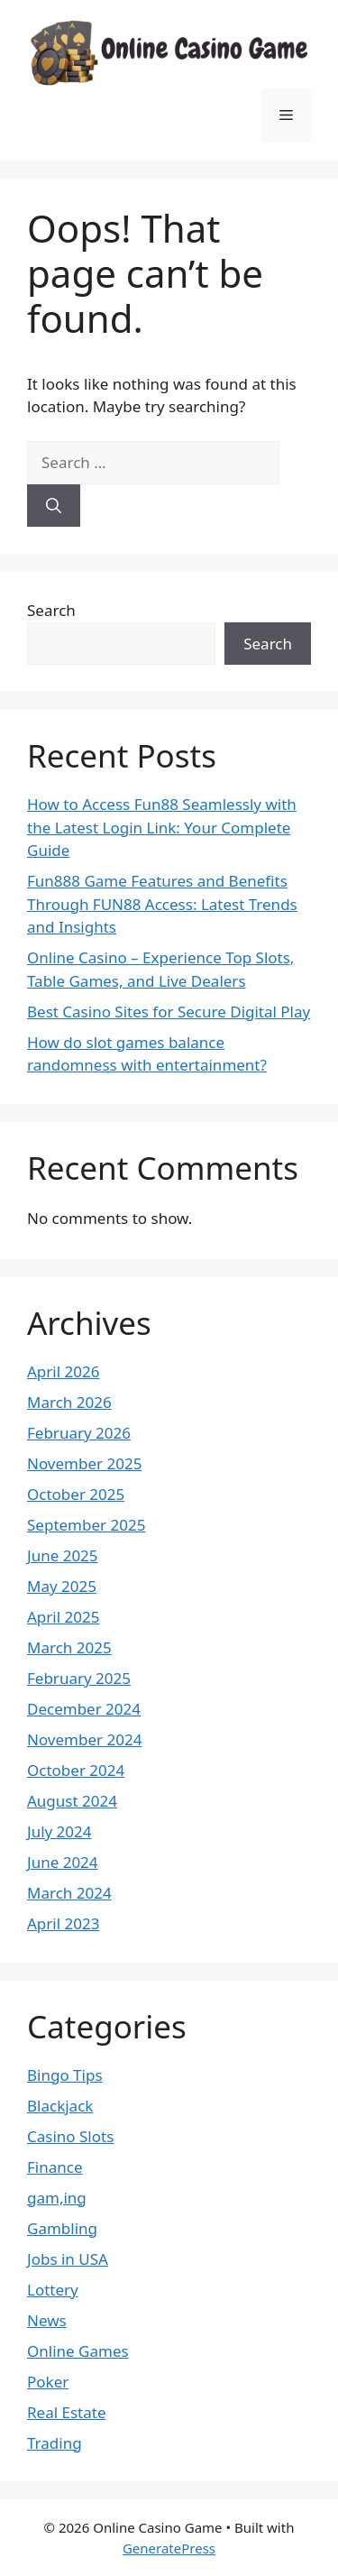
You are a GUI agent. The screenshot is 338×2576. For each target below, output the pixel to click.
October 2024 (75, 1770)
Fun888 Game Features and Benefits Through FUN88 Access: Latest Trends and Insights (162, 903)
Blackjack (60, 2105)
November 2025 (84, 1463)
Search (51, 610)
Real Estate (66, 2412)
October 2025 (75, 1494)
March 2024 (69, 1892)
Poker (48, 2381)
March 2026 (69, 1402)
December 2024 (84, 1708)
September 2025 (86, 1524)
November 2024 (84, 1739)
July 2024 (59, 1831)
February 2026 (79, 1432)
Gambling (62, 2228)
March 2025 (69, 1647)
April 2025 (63, 1616)
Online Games (78, 2351)
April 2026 (63, 1371)
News (47, 2320)
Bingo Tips (65, 2075)
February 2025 (79, 1678)
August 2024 (72, 1800)
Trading (54, 2443)
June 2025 (62, 1555)
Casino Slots (70, 2136)
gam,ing (57, 2197)
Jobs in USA (67, 2259)
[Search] (53, 506)
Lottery (52, 2289)
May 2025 (61, 1586)
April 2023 (63, 1923)
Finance (55, 2167)
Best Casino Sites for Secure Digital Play (168, 1011)
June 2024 (62, 1862)
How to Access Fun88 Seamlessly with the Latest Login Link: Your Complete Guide (162, 827)
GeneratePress (169, 2548)
